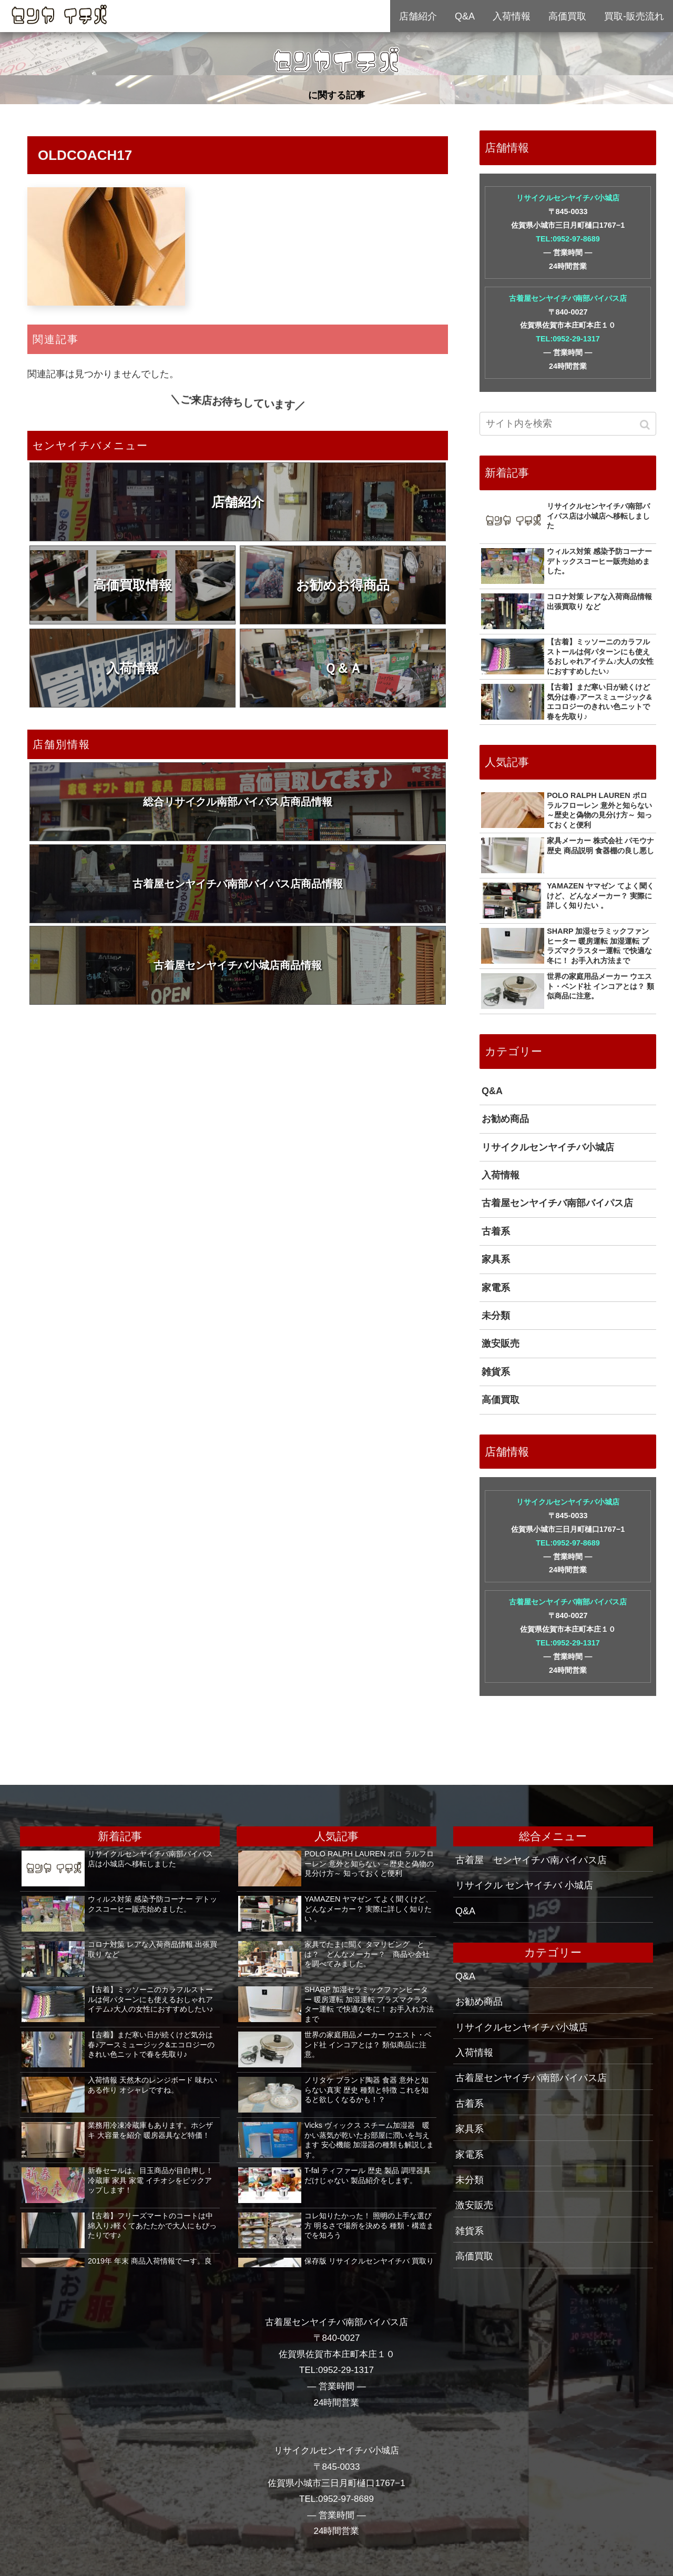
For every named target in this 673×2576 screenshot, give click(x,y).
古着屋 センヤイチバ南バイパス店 (531, 1860)
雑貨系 (496, 1372)
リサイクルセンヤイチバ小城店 (567, 198)
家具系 (496, 1259)
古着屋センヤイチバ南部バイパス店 (568, 298)
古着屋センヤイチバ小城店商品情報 (238, 965)
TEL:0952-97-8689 (568, 239)
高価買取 (500, 1400)
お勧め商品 (505, 1119)
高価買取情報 (132, 585)
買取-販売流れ (634, 16)
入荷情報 (132, 668)
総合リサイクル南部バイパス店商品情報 (237, 801)
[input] (568, 424)
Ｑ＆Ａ (343, 668)
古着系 (496, 1231)
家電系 (496, 1287)
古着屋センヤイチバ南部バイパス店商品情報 (237, 884)
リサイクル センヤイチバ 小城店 (524, 1885)
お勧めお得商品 (343, 585)
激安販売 (500, 1343)
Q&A (492, 1091)
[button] (646, 425)
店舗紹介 (237, 501)
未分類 (496, 1315)
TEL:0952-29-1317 (568, 339)
